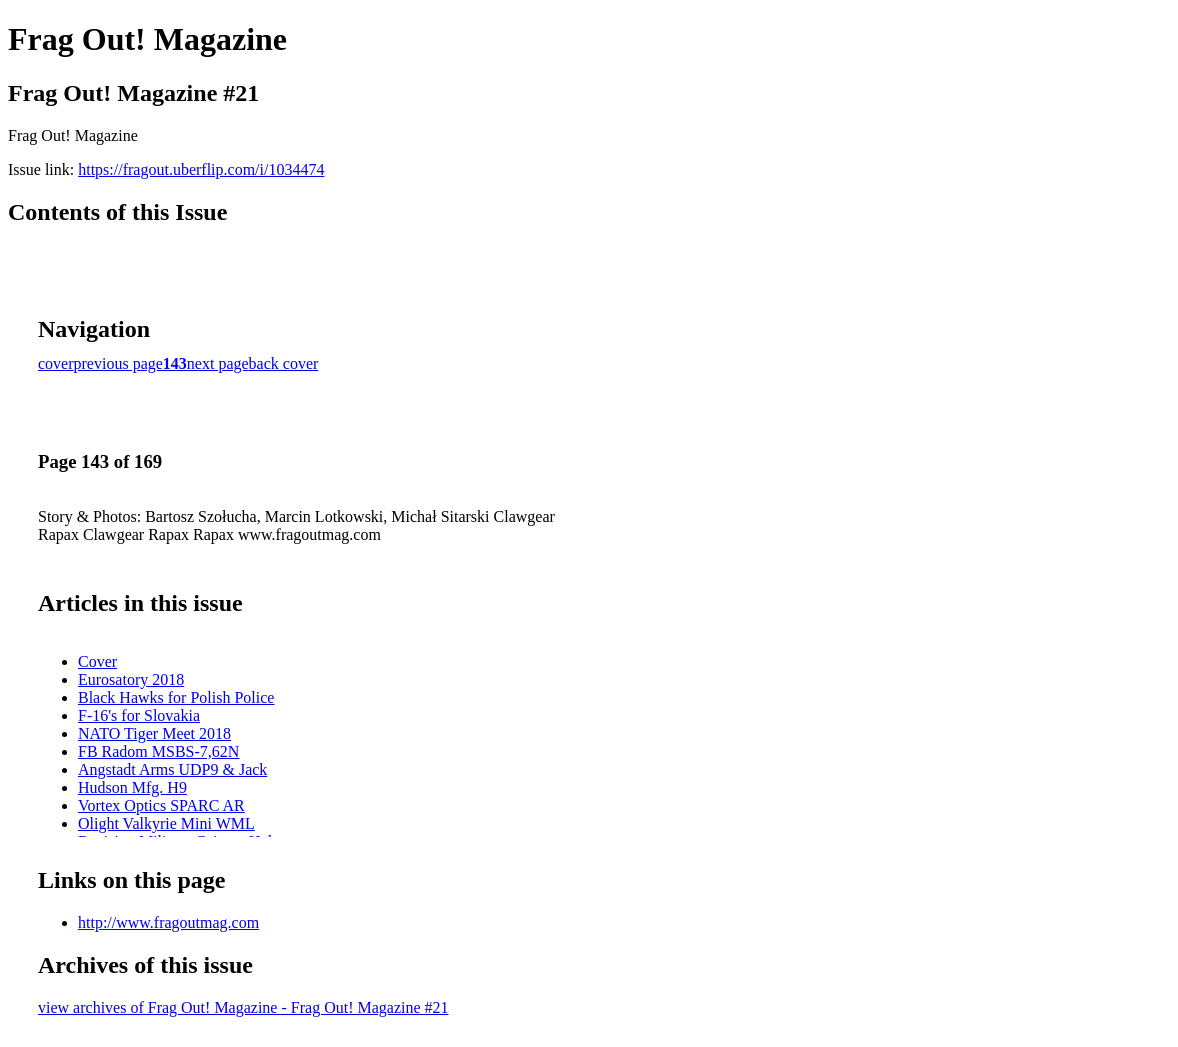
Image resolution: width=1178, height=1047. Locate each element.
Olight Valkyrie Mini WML (166, 823)
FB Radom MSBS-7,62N (158, 751)
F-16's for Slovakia (139, 715)
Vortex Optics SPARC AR (161, 805)
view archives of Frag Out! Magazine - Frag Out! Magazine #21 (243, 1007)
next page (218, 363)
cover (56, 363)
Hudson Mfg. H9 (132, 787)
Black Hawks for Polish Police (176, 697)
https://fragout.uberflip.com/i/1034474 (201, 169)
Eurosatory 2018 (131, 679)
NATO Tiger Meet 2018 (154, 733)
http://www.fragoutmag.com (168, 922)
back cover (284, 363)
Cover (97, 661)
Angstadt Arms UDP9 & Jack (172, 769)
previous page (118, 363)
